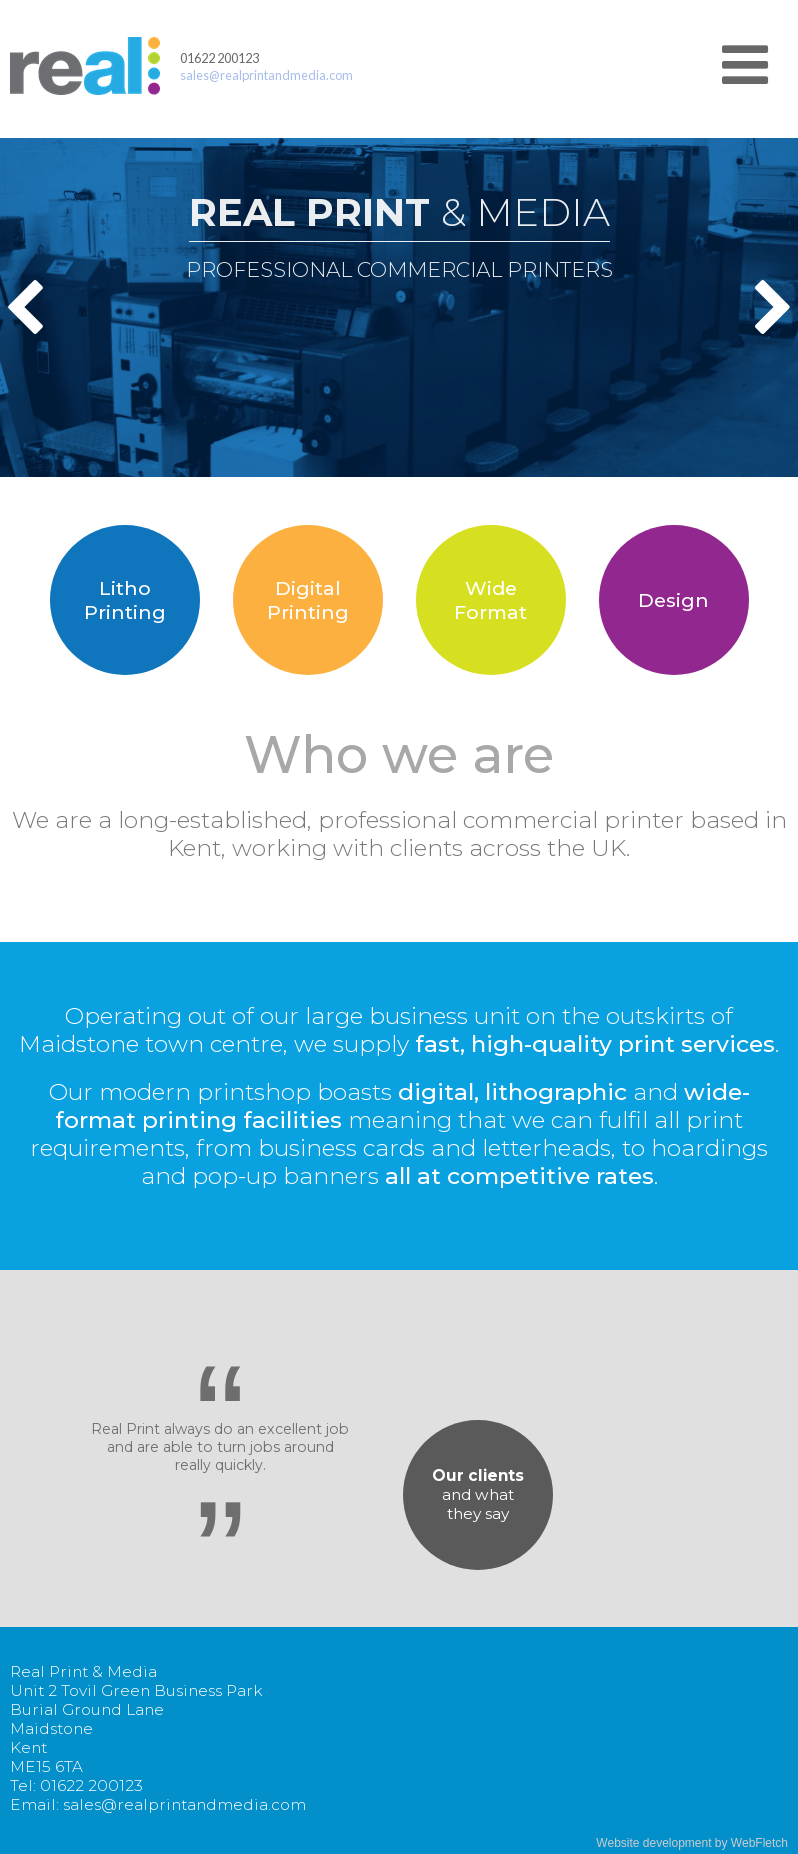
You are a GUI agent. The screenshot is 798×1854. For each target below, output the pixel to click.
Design (673, 600)
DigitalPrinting (308, 600)
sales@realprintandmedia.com (266, 75)
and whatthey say (478, 1494)
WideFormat (490, 600)
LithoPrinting (125, 600)
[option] (399, 307)
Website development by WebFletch (692, 1843)
